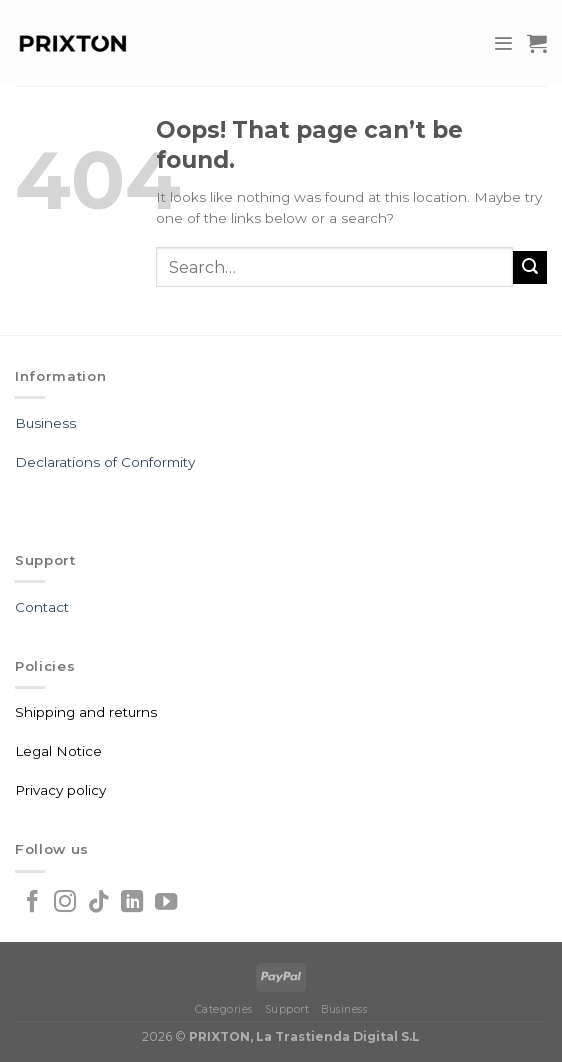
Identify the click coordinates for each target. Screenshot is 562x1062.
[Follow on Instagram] (65, 903)
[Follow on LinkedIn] (132, 903)
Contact (42, 607)
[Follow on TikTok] (99, 903)
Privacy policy (60, 790)
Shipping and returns (86, 712)
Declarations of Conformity (105, 462)
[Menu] (503, 43)
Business (45, 423)
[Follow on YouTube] (166, 903)
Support (287, 1009)
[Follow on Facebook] (32, 903)
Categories (224, 1009)
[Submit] (530, 267)
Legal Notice (58, 751)
